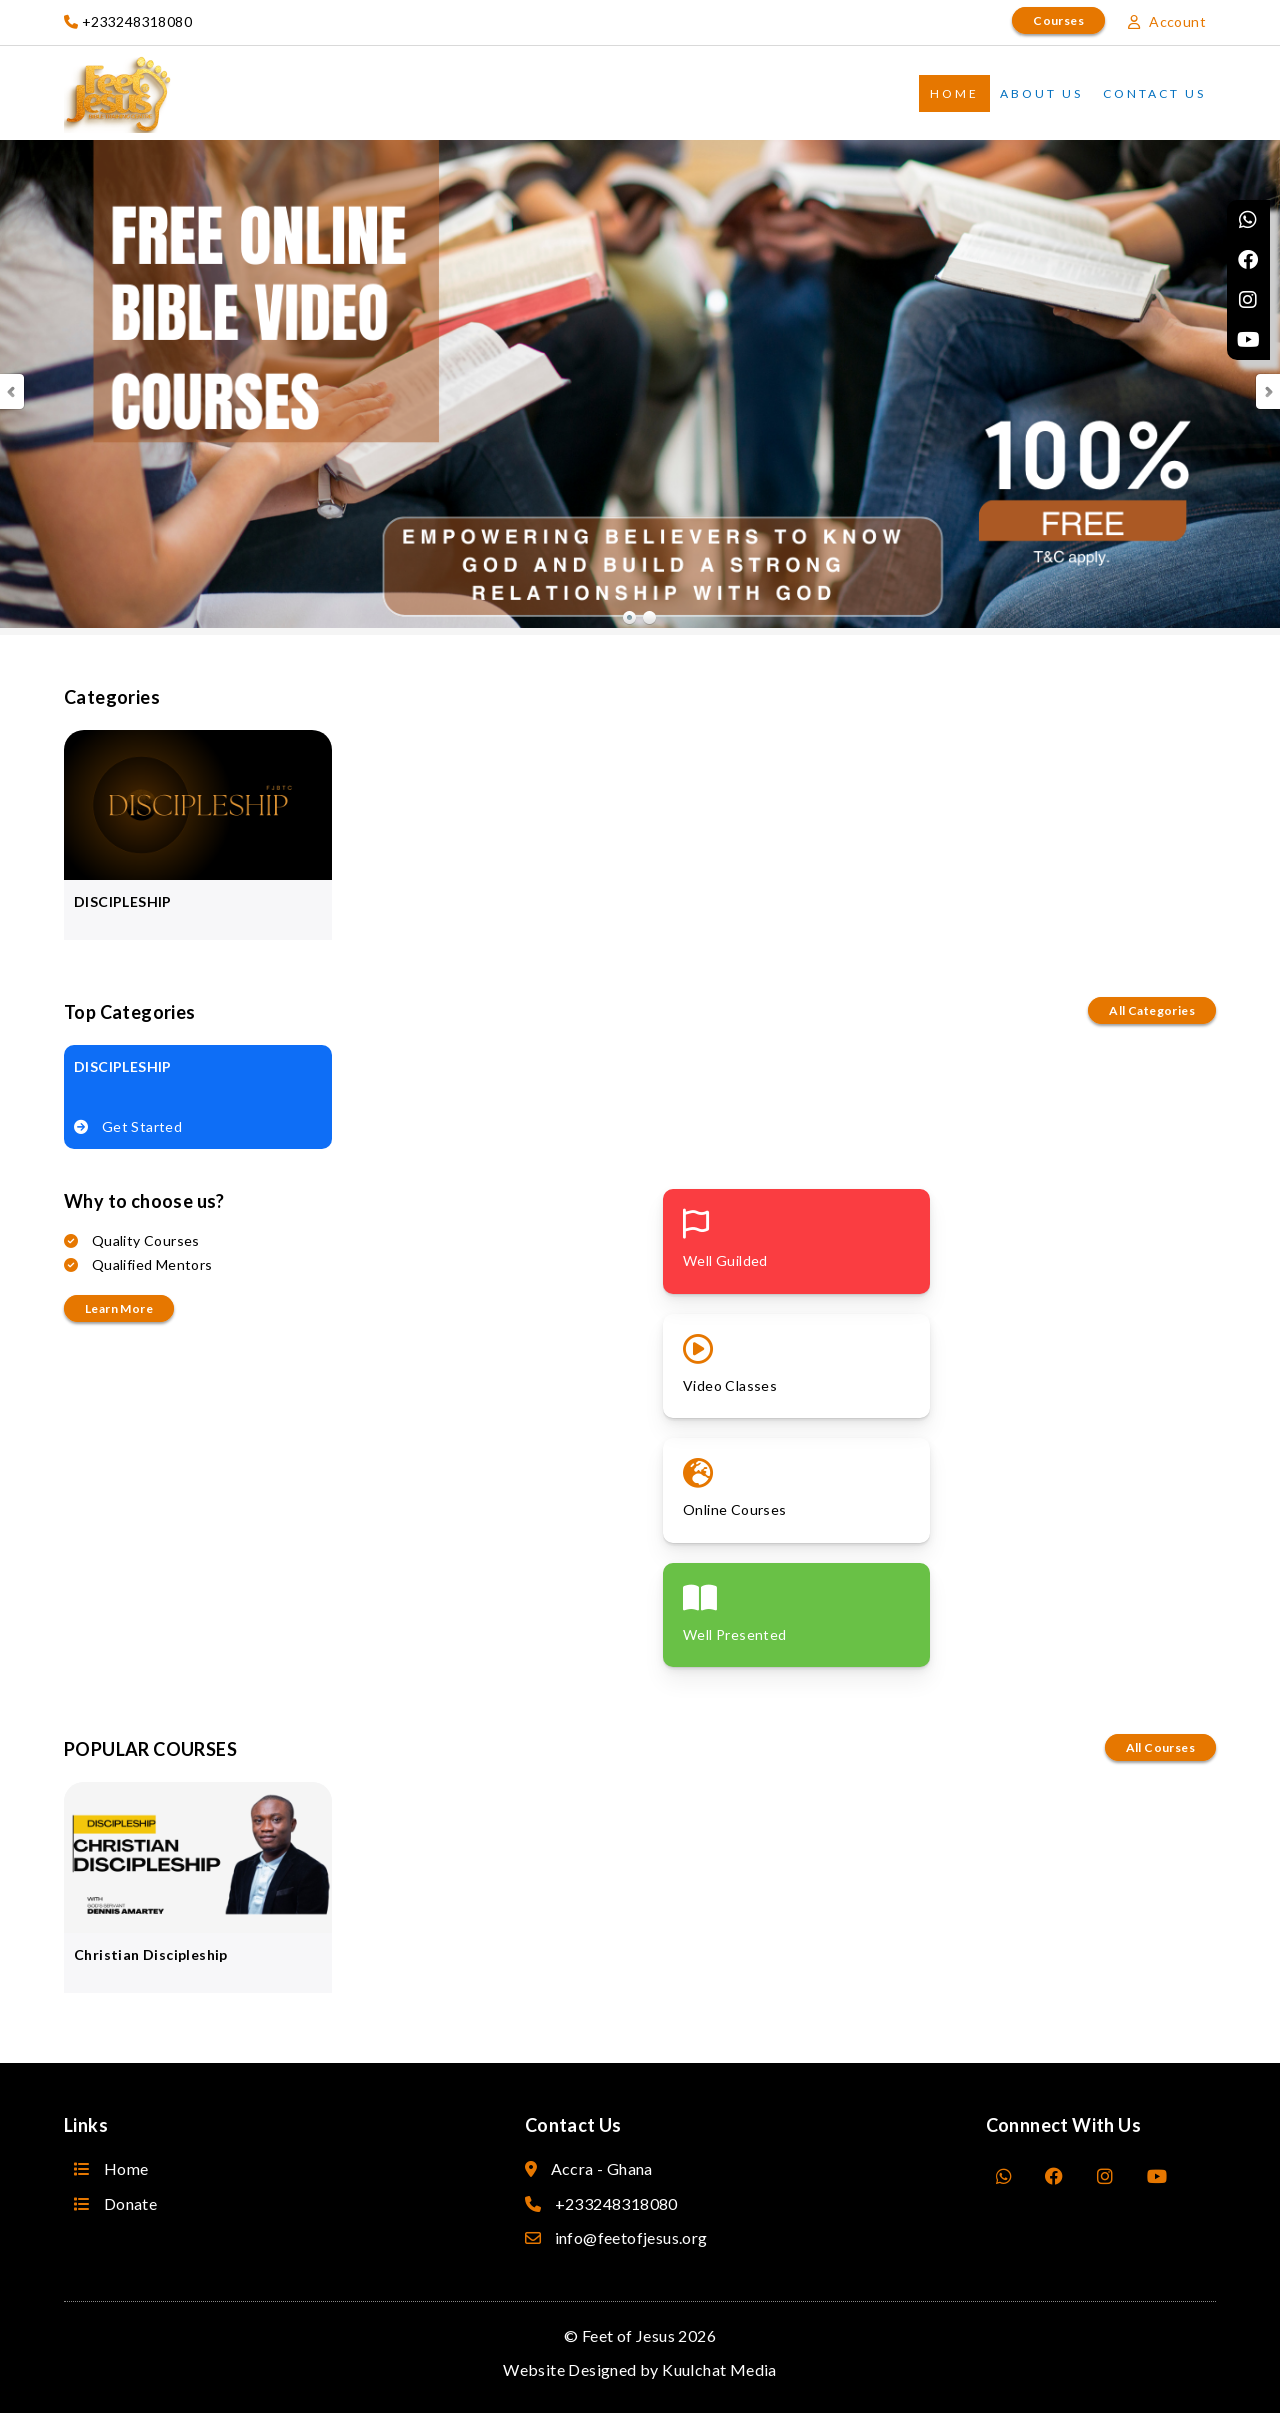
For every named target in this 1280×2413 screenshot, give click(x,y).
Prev (13, 391)
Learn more (119, 1308)
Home (954, 93)
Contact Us (1154, 93)
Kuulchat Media (719, 2369)
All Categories (1152, 1010)
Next (1267, 391)
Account (1167, 21)
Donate (115, 2203)
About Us (1041, 93)
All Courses (1160, 1747)
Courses (1058, 20)
